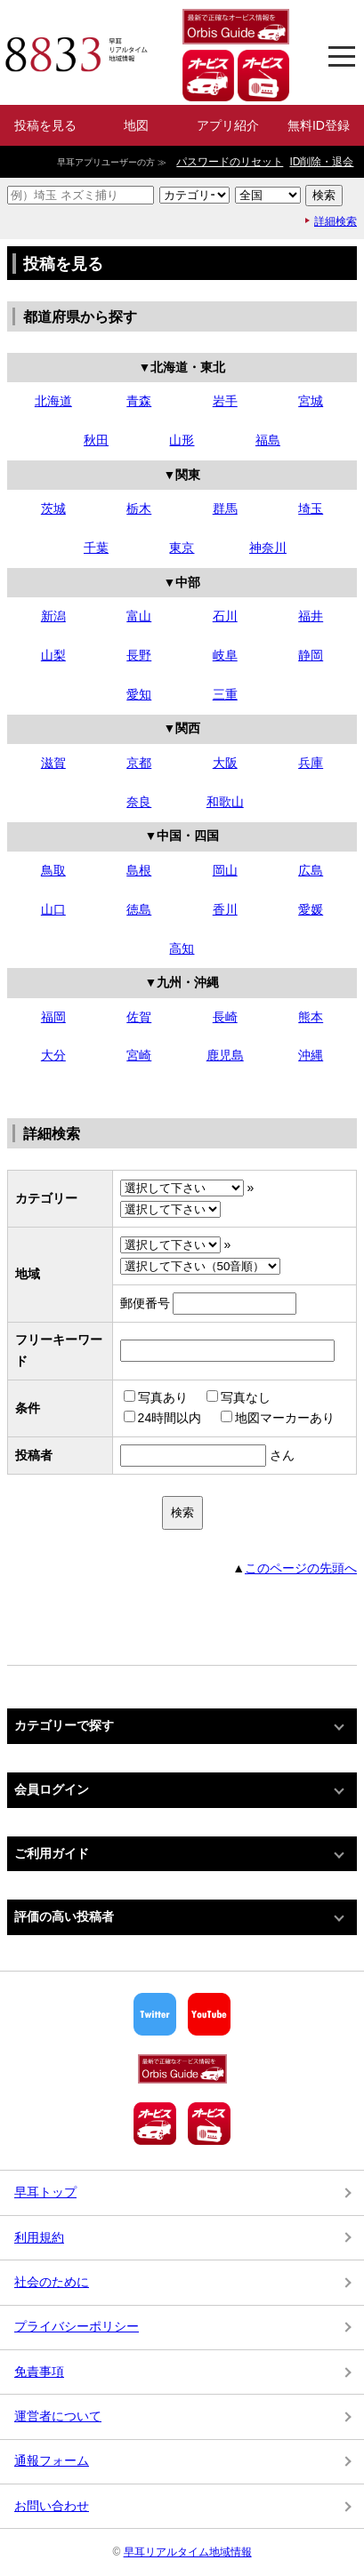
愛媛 (310, 909)
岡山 (225, 870)
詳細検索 (335, 221)
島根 (138, 870)
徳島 (138, 909)
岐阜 (225, 655)
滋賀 (53, 763)
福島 (267, 440)
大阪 (225, 763)
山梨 (53, 655)
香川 (225, 909)
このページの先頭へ (301, 1568)
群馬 (225, 508)
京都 (138, 763)
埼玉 (310, 508)
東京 (181, 547)
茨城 (53, 508)
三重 (225, 694)
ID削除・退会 (321, 162)
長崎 (225, 1017)
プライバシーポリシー (76, 2326)
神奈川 (268, 547)
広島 (310, 870)
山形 (181, 440)
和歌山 (225, 802)
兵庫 (310, 763)
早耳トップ (45, 2192)
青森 (138, 401)
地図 (136, 125)
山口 (53, 909)
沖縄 (310, 1055)
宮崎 (138, 1055)
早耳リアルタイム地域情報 (188, 2552)
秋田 (96, 440)
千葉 (96, 547)
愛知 (138, 694)
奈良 (138, 802)
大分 (53, 1055)
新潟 (53, 616)
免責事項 (39, 2371)
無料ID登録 (318, 125)
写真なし (238, 1397)
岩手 (225, 401)
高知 (181, 948)
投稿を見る (45, 125)
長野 (138, 655)
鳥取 (53, 870)
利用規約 (39, 2237)
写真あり (156, 1397)
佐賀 (138, 1017)
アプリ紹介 (228, 125)
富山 (138, 616)
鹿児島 (225, 1055)
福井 (310, 616)
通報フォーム (51, 2460)
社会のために (51, 2282)
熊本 (310, 1017)
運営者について (57, 2416)
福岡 (53, 1017)
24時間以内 (163, 1418)
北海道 (53, 401)
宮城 (310, 401)
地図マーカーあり (278, 1418)
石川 (225, 616)
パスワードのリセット (229, 162)
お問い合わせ (51, 2506)
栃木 (138, 508)
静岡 (310, 655)
